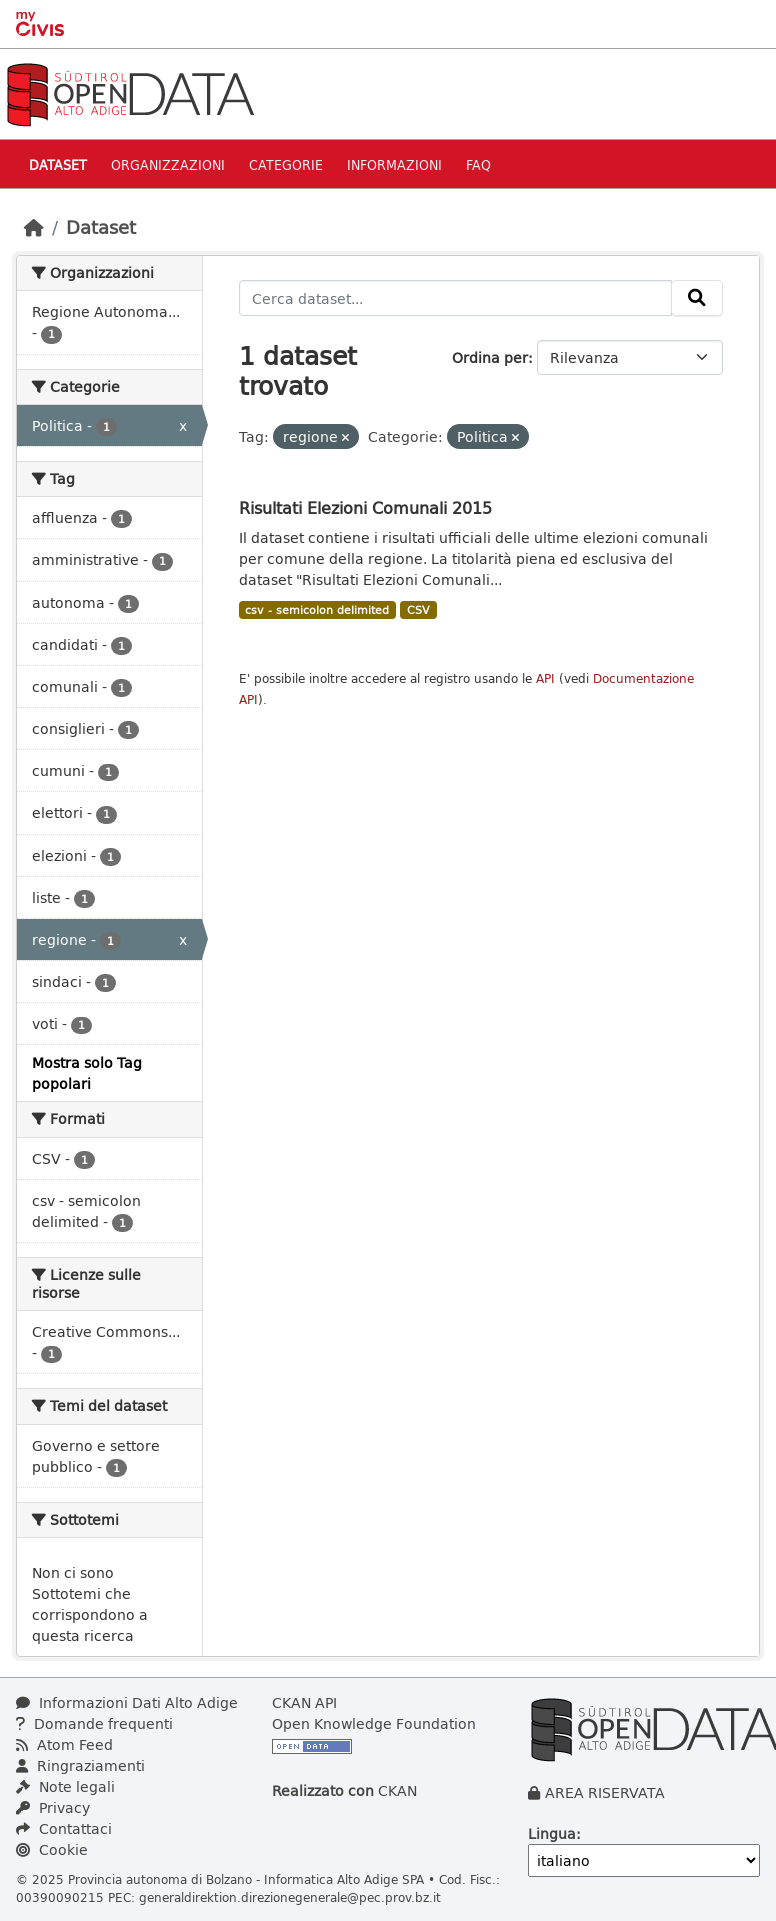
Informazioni (394, 164)
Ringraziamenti (80, 1765)
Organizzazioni (168, 164)
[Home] (34, 227)
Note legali (65, 1786)
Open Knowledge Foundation (374, 1723)
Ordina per (490, 357)
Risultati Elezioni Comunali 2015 (365, 507)
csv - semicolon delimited (317, 610)
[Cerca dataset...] (456, 298)
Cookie (52, 1849)
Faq (478, 164)
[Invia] (697, 298)
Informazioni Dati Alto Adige (127, 1702)
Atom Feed (64, 1744)
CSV (418, 610)
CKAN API (304, 1702)
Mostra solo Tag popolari (87, 1073)
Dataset (58, 164)
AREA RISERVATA (605, 1792)
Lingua (552, 1833)
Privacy (53, 1807)
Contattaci (64, 1828)
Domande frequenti (94, 1723)
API (545, 678)
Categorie (286, 164)
